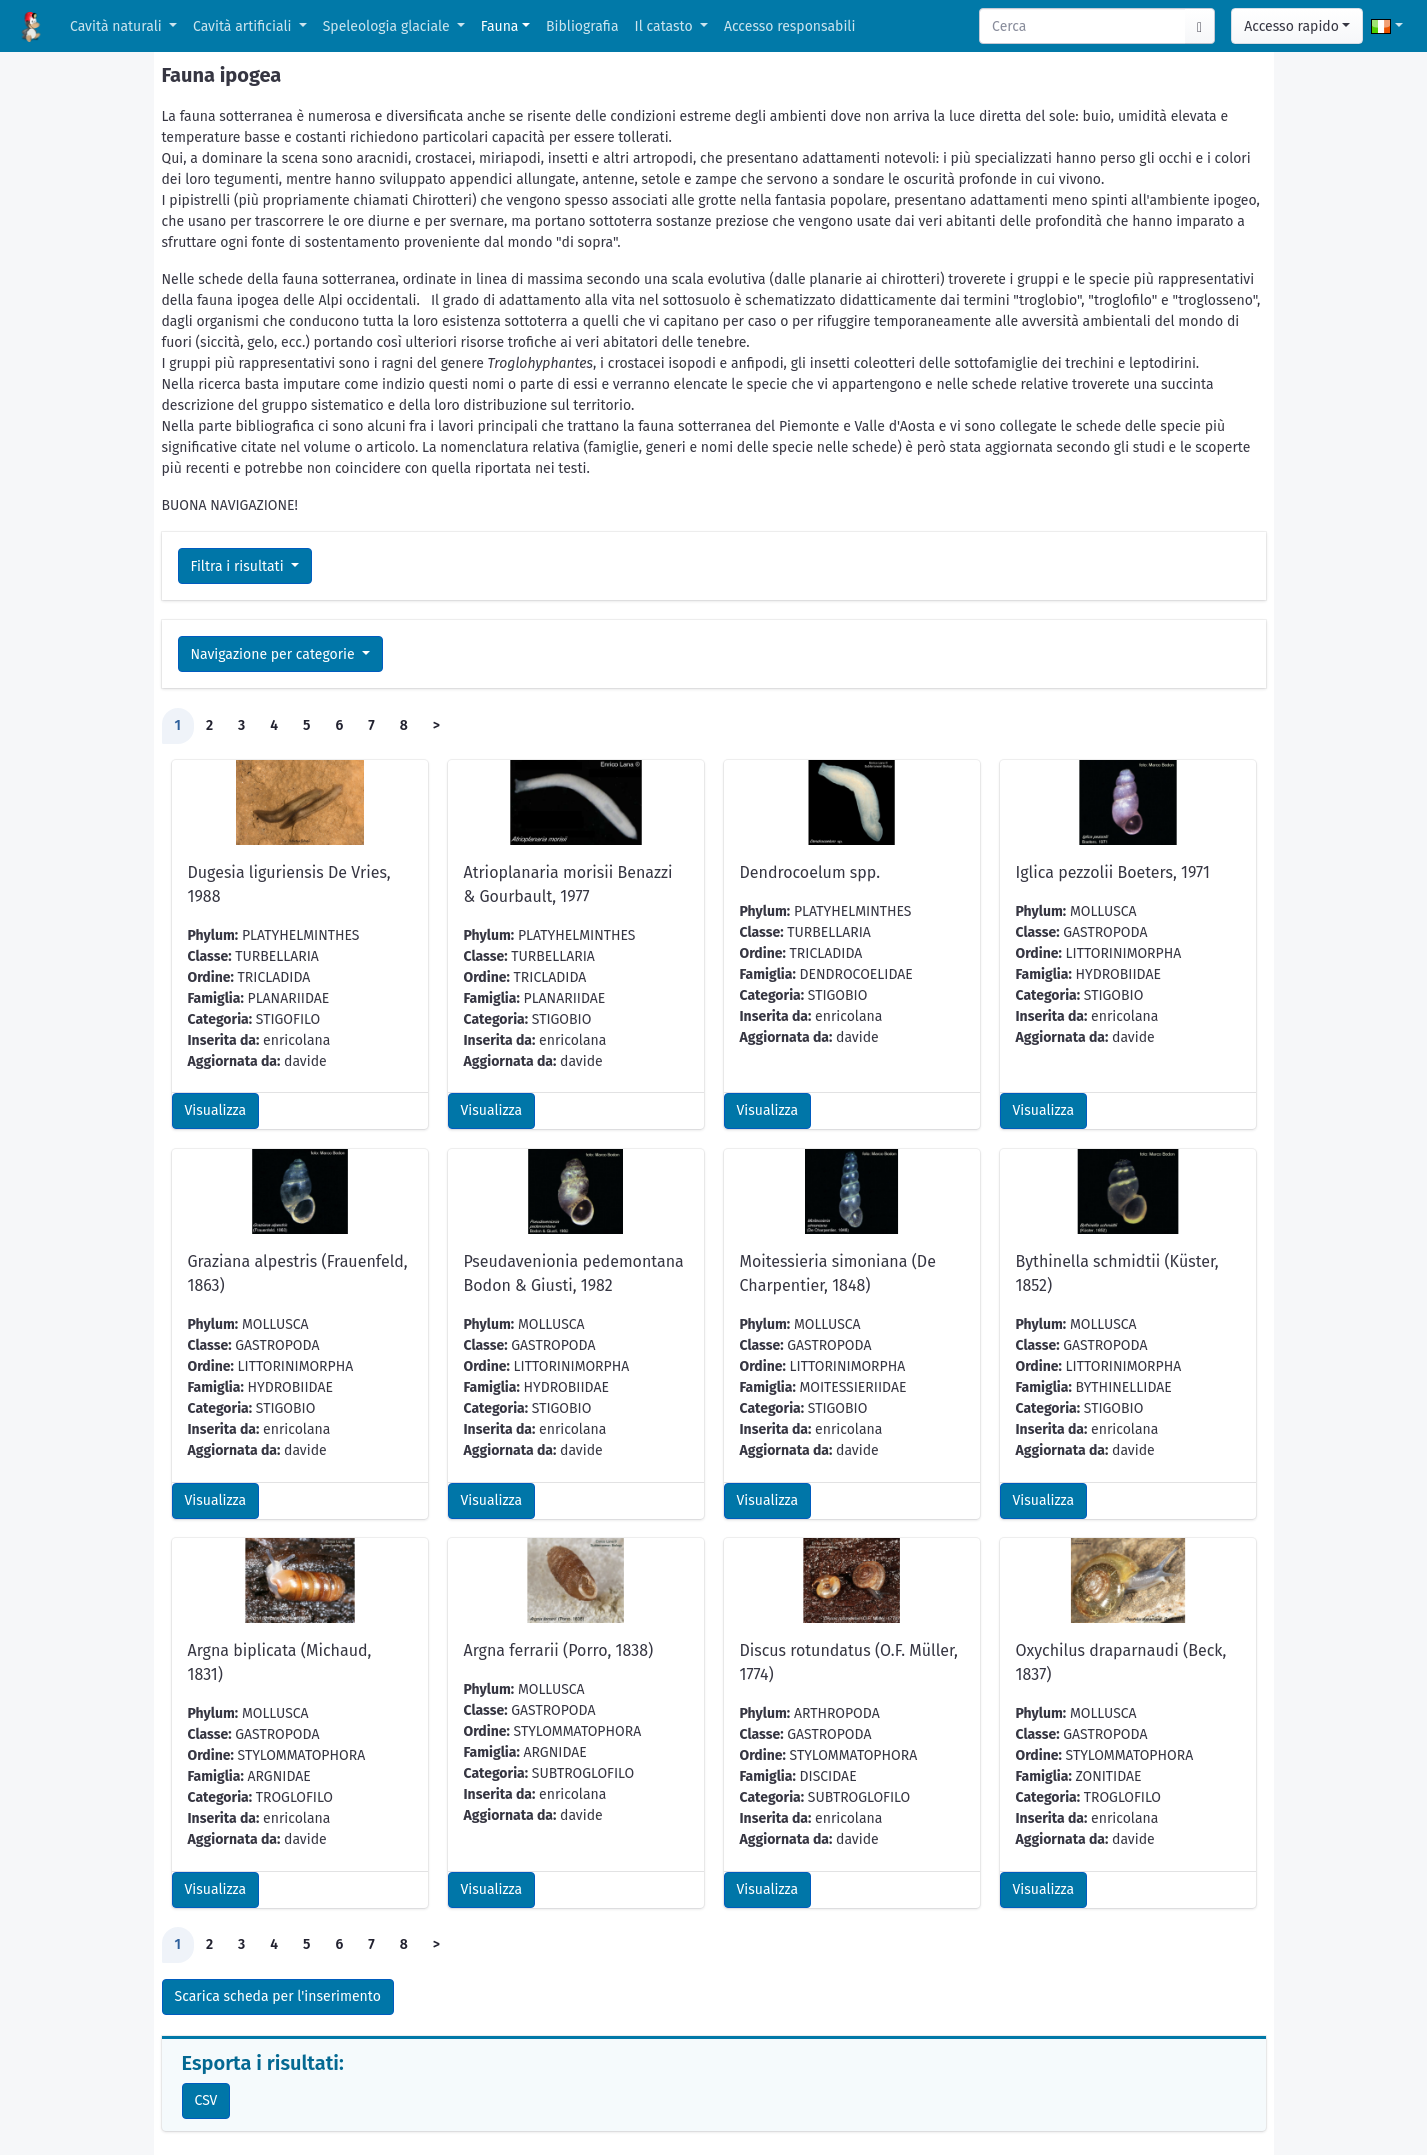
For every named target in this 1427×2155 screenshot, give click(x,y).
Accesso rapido (1291, 26)
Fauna (500, 26)
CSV (206, 2100)
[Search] (1083, 26)
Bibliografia (582, 26)
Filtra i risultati (239, 566)
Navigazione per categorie (275, 654)
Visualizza (216, 1110)
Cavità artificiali (244, 26)
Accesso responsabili (789, 26)
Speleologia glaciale (388, 26)
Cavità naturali (117, 26)
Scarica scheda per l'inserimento (278, 1996)
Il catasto (666, 26)
